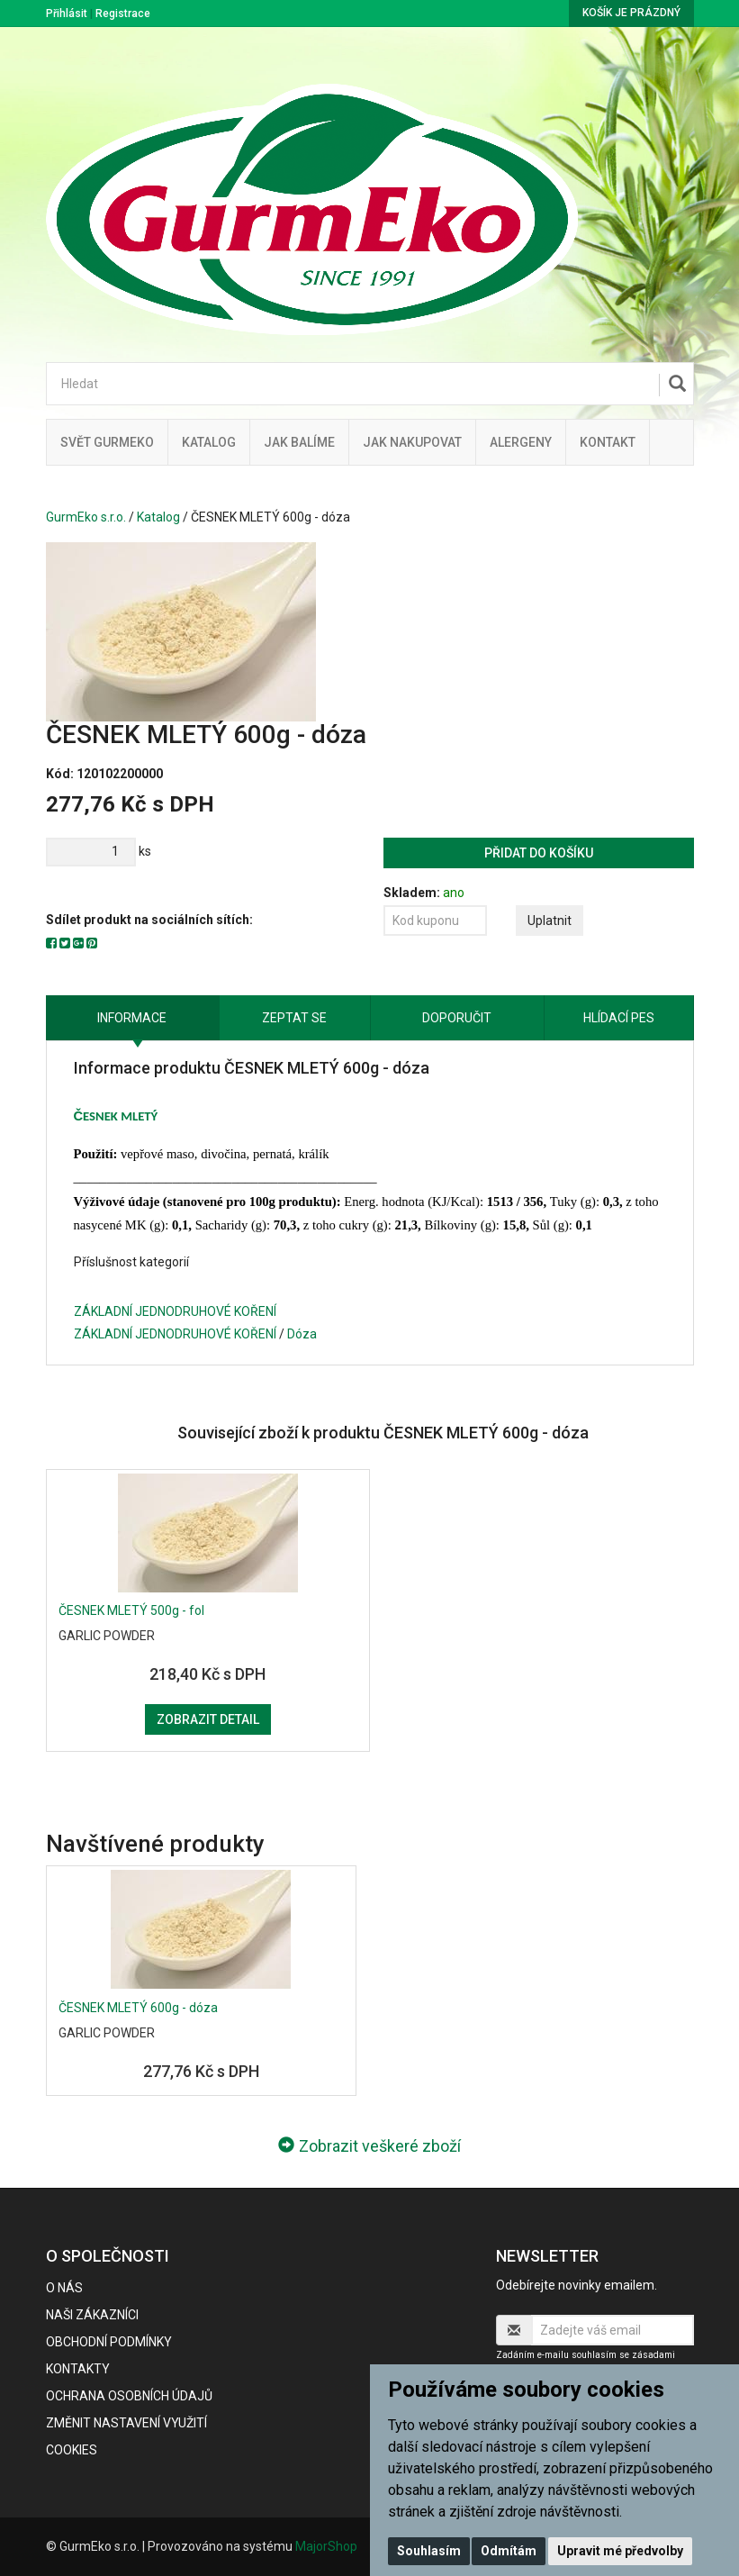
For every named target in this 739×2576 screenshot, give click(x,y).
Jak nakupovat (412, 442)
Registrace (122, 13)
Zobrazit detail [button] (208, 1719)
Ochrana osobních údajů (129, 2396)
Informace (132, 1018)
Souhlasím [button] (429, 2551)
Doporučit (456, 1018)
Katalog (209, 442)
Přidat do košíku (538, 853)
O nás (64, 2288)
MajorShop (326, 2546)
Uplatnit (549, 920)
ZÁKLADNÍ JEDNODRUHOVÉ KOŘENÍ (175, 1311)
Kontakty (78, 2369)
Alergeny (521, 442)
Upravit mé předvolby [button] (620, 2551)
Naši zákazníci (92, 2315)
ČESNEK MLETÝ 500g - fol (131, 1610)
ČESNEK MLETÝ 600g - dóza (138, 2007)
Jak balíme (299, 442)
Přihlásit (66, 13)
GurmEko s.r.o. (86, 517)
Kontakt (607, 442)
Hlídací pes (618, 1018)
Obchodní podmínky (109, 2342)
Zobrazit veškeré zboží (369, 2145)
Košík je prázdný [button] (631, 12)
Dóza (302, 1334)
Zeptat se (294, 1018)
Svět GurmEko (107, 442)
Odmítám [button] (508, 2551)
